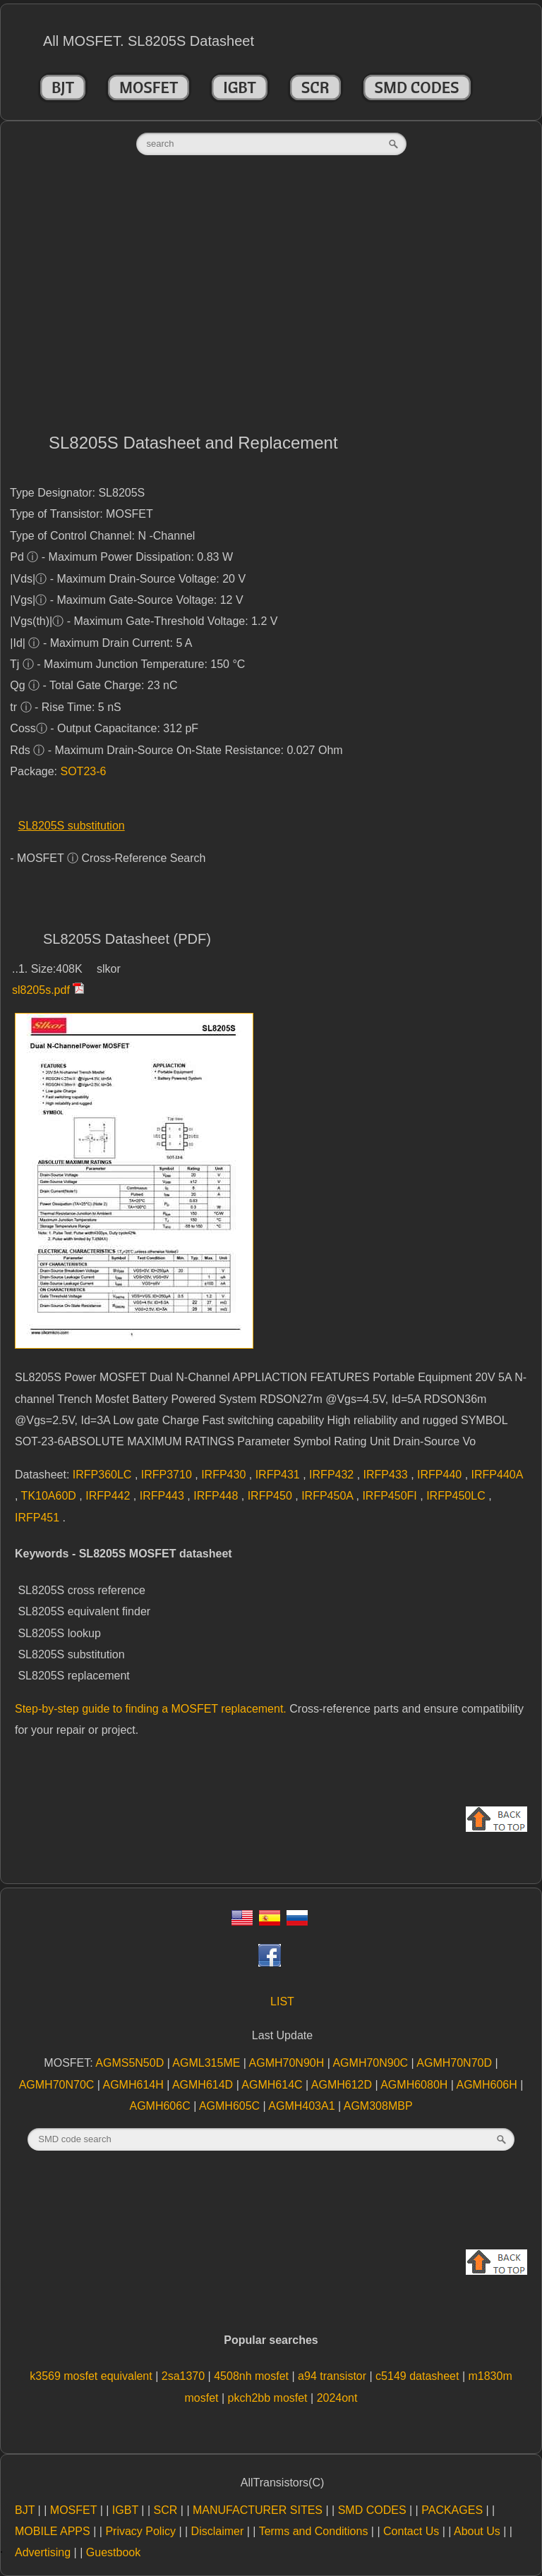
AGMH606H (489, 2085)
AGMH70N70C (58, 2085)
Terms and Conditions (313, 2531)
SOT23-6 (84, 771)
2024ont (337, 2398)
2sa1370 (185, 2376)
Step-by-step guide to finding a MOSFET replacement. (151, 1709)
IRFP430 (225, 1475)
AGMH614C (273, 2085)
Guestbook (113, 2552)
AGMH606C (161, 2106)
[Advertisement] (271, 297)
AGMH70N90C (371, 2063)
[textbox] (271, 144)
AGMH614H (135, 2085)
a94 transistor (333, 2376)
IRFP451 (39, 1518)
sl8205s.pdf (41, 990)
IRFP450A (328, 1496)
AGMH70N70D (455, 2063)
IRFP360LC (104, 1475)
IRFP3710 (168, 1475)
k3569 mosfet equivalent (92, 2376)
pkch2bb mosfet (269, 2398)
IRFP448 (217, 1496)
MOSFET (148, 87)
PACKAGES (452, 2510)
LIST (282, 2001)
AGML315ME (207, 2063)
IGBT (239, 87)
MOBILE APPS (52, 2531)
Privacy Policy (140, 2531)
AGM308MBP (378, 2106)
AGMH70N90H (288, 2063)
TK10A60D (50, 1496)
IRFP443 (164, 1496)
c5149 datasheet (418, 2376)
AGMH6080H (415, 2085)
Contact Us (411, 2531)
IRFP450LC (457, 1496)
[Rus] (297, 1922)
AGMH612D (343, 2085)
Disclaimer (217, 2531)
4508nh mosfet (252, 2376)
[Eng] (242, 1922)
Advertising (43, 2552)
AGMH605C (231, 2106)
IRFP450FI (391, 1496)
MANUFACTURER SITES (258, 2510)
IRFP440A (497, 1475)
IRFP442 (109, 1496)
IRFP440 (441, 1475)
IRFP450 (272, 1496)
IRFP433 (387, 1475)
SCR (315, 87)
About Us (477, 2531)
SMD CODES (417, 87)
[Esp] (269, 1922)
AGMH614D (204, 2085)
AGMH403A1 (303, 2106)
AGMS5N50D (131, 2063)
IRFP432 (333, 1475)
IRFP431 (279, 1475)
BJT (63, 87)
